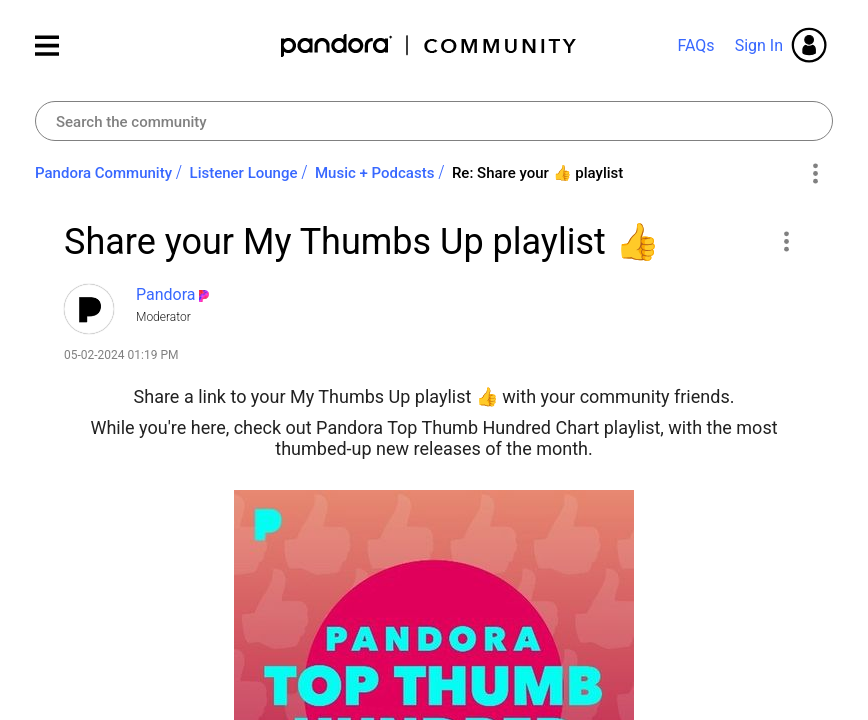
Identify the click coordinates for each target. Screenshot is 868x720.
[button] (785, 241)
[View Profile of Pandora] (166, 294)
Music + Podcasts (374, 173)
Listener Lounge (244, 173)
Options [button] (814, 174)
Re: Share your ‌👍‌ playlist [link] (537, 173)
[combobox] (434, 121)
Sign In (759, 45)
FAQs (695, 45)
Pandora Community (429, 45)
